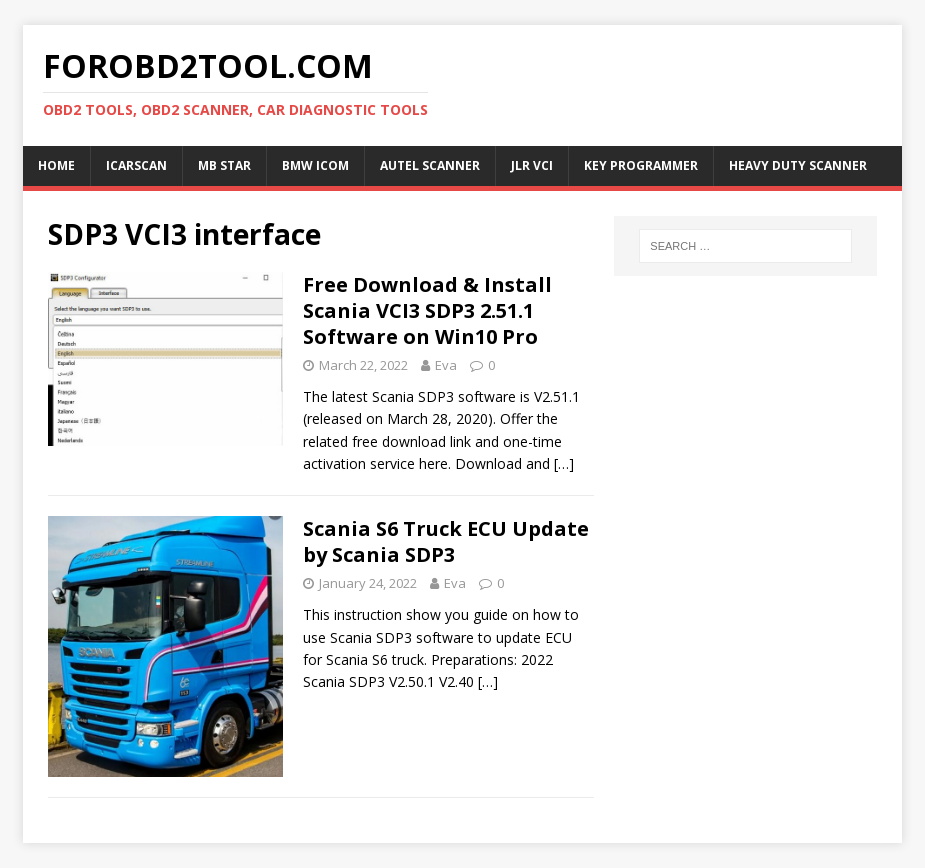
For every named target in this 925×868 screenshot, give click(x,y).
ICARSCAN (136, 165)
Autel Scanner (430, 165)
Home (56, 165)
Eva (446, 365)
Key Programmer (641, 165)
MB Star (224, 165)
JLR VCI (532, 165)
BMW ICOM (315, 165)
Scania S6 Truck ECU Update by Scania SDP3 (446, 541)
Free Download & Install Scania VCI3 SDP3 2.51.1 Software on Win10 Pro (427, 310)
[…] (564, 463)
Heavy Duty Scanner (798, 165)
